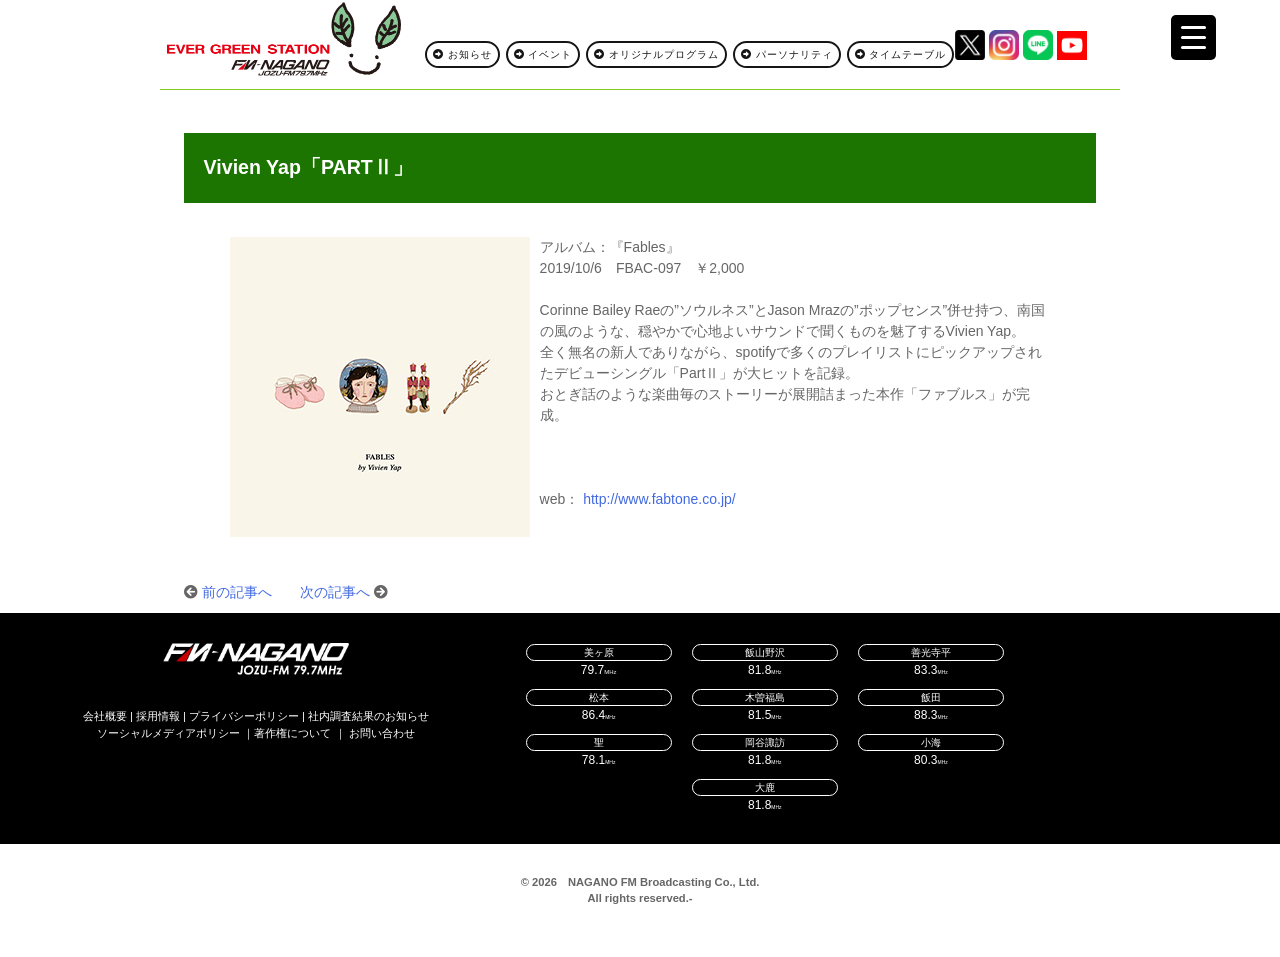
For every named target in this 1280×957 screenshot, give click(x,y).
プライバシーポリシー (244, 716)
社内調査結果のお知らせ (368, 716)
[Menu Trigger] (1193, 37)
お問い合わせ (382, 733)
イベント (543, 54)
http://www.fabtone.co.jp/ (659, 499)
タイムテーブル (901, 54)
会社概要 (105, 716)
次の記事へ (335, 592)
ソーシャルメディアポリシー (168, 733)
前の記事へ (237, 592)
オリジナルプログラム (656, 54)
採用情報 (158, 716)
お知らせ (462, 54)
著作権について (292, 733)
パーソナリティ (787, 54)
